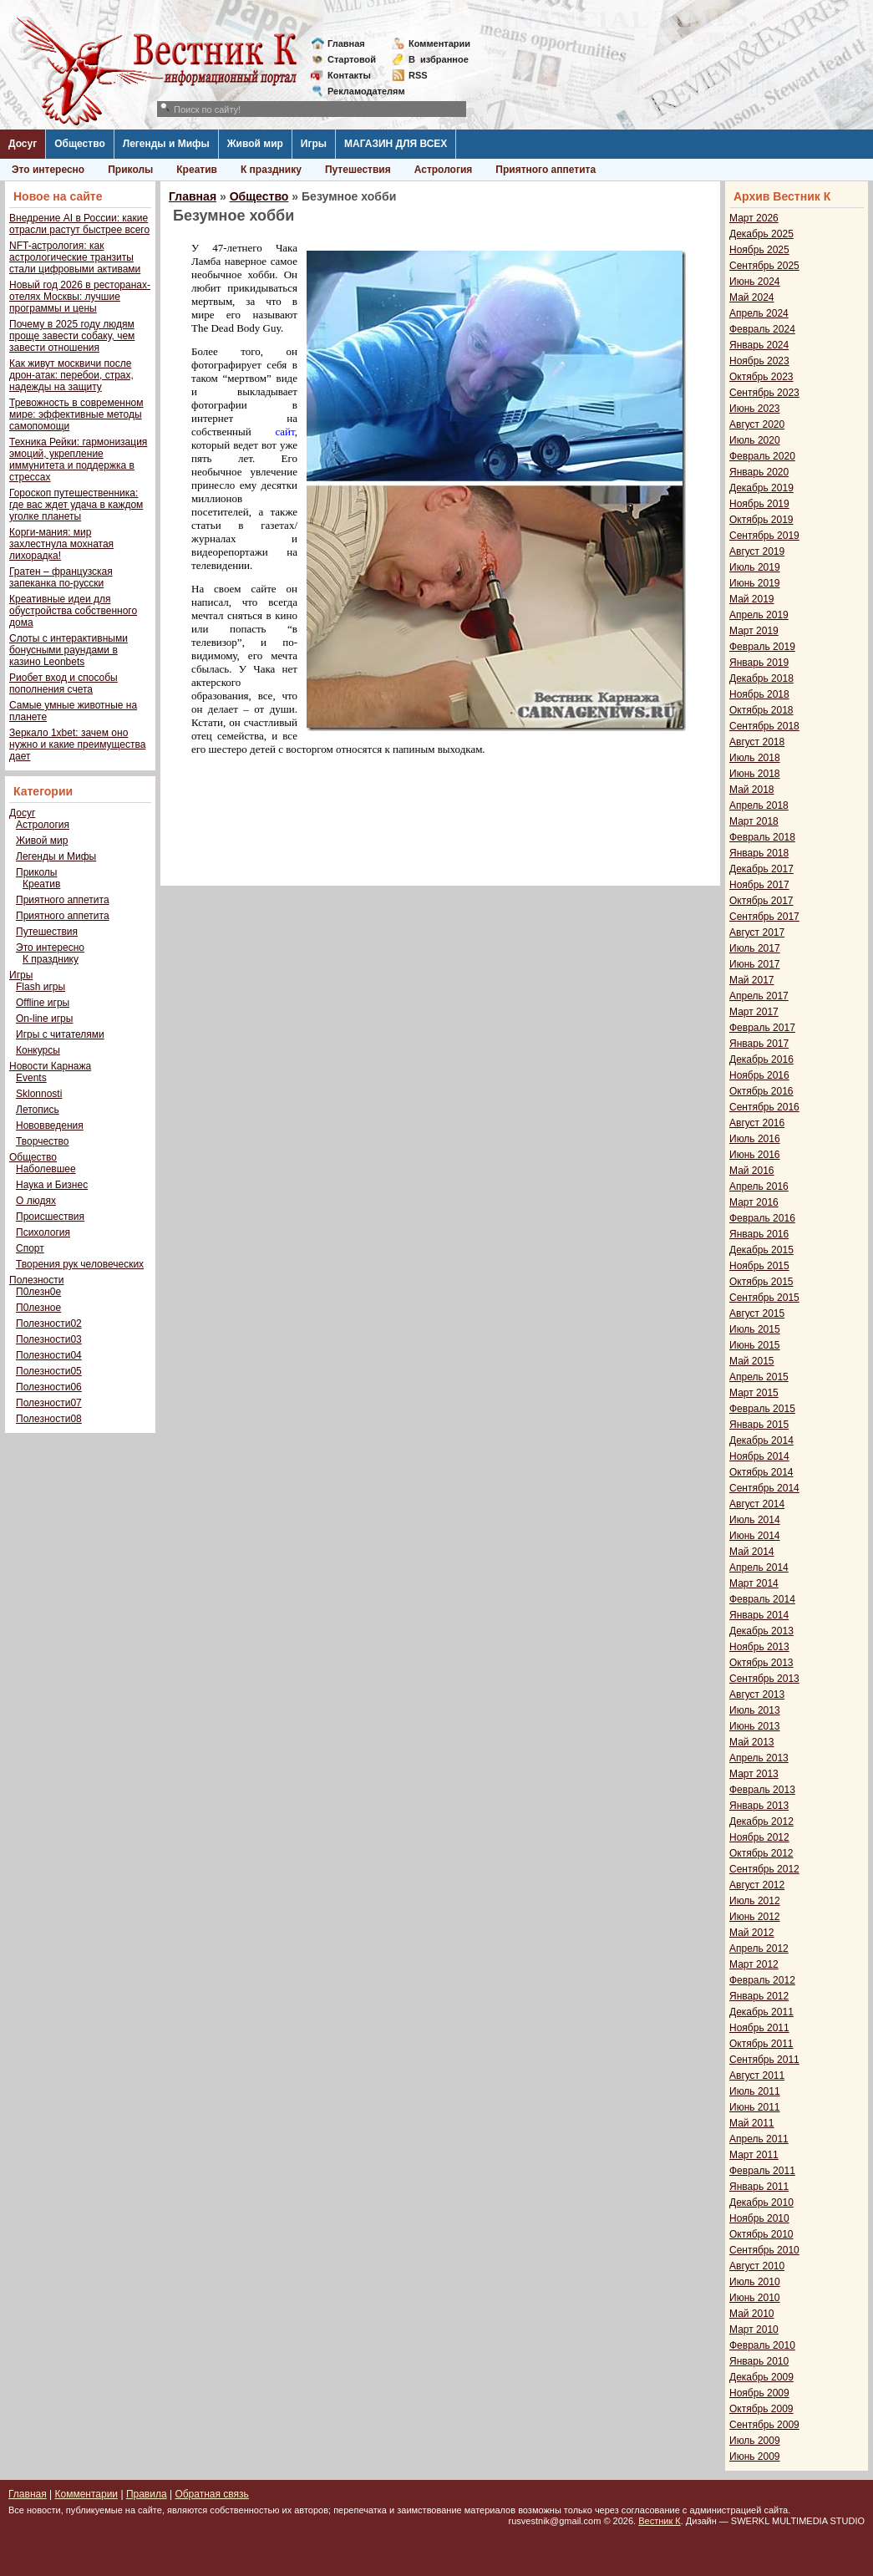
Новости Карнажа (50, 1066)
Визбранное (439, 59)
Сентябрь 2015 (764, 1297)
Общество (79, 144)
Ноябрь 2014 (759, 1456)
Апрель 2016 (759, 1186)
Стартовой (351, 59)
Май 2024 (751, 297)
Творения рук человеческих (80, 1264)
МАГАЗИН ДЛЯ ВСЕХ (395, 144)
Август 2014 (756, 1504)
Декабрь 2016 (761, 1059)
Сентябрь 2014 (764, 1488)
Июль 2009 (754, 2440)
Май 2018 (751, 789)
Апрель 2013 (759, 1758)
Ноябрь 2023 (759, 361)
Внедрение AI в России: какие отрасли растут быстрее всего (79, 224)
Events (31, 1078)
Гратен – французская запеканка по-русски (61, 577)
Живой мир (255, 144)
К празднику (271, 169)
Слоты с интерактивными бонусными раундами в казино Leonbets (68, 650)
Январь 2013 (759, 1805)
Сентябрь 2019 (764, 535)
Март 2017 (754, 1012)
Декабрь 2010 (761, 2202)
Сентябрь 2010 (764, 2250)
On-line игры (44, 1018)
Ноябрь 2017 (759, 885)
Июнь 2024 (754, 281)
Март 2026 (754, 218)
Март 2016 (754, 1202)
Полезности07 (49, 1403)
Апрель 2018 (759, 805)
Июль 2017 (754, 948)
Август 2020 (756, 424)
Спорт (30, 1248)
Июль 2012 (754, 1901)
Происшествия (50, 1216)
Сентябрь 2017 (764, 916)
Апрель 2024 (759, 313)
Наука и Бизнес (52, 1185)
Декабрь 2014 (761, 1440)
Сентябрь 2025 (764, 266)
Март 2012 (754, 1964)
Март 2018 (754, 821)
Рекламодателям (359, 91)
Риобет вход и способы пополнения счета (63, 683)
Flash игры (40, 987)
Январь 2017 (759, 1043)
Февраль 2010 (762, 2345)
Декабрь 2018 (761, 678)
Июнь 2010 (754, 2298)
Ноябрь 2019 (759, 504)
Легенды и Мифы (166, 144)
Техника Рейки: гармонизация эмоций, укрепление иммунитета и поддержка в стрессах (78, 459)
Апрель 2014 (759, 1567)
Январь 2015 (759, 1424)
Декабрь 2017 (761, 869)
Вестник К (659, 2521)
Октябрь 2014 (761, 1472)
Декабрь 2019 (761, 488)
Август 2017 (756, 932)
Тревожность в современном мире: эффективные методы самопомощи (76, 414)
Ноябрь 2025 (759, 250)
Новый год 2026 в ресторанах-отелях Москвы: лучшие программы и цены (79, 296)
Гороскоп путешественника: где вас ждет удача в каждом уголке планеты (76, 504)
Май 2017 (751, 980)
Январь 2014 (759, 1615)
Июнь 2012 (754, 1917)
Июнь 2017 (754, 964)
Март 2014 (754, 1583)
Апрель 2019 (759, 615)
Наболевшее (46, 1169)
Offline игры (42, 1003)
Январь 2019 (759, 662)
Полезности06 (49, 1387)
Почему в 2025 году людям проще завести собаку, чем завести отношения (72, 335)
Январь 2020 (759, 472)
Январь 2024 (759, 345)
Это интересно (48, 169)
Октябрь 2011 (761, 2044)
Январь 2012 (759, 1996)
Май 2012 (751, 1932)
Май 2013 (751, 1742)
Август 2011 (756, 2075)
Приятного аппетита (545, 169)
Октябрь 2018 (761, 710)
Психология (43, 1232)
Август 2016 (756, 1123)
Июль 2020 (754, 440)
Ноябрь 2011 (759, 2028)
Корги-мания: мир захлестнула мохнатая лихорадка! (61, 543)
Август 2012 (756, 1885)
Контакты (349, 75)
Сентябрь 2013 (764, 1678)
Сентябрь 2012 (764, 1869)
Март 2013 (754, 1774)
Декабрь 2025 (761, 234)
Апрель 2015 (759, 1377)
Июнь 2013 (754, 1726)
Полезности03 (49, 1339)
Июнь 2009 (754, 2456)
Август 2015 (756, 1313)
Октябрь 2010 (761, 2234)
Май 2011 (751, 2123)
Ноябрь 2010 (759, 2218)
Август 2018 (756, 742)
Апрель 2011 (759, 2139)
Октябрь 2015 (761, 1282)
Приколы (130, 169)
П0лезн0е (38, 1292)
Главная (346, 43)
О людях (36, 1201)
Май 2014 (751, 1551)
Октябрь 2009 (761, 2409)
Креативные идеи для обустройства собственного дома (73, 610)
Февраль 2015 (762, 1409)
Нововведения (50, 1125)
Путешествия (358, 169)
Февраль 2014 (762, 1599)
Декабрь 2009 (761, 2377)
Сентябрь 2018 (764, 726)
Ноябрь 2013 (759, 1647)
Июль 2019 (754, 567)
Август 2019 (756, 551)
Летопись (37, 1109)
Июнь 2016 (754, 1155)
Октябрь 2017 (761, 901)
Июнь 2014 (754, 1536)
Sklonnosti (39, 1094)
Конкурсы (38, 1050)
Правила (146, 2494)
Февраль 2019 (762, 647)
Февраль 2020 (762, 456)
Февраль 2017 (762, 1028)
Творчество (42, 1141)
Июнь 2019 (754, 583)
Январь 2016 (759, 1234)
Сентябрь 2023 (764, 393)
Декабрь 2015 (761, 1250)
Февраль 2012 (762, 1980)
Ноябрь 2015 (759, 1266)
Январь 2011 (759, 2186)
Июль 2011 (754, 2091)
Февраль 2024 (762, 329)
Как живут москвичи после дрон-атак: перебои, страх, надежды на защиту (71, 375)
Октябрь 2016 (761, 1091)
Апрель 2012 (759, 1948)
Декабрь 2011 (761, 2012)
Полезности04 (49, 1355)
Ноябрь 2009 (759, 2393)
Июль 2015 (754, 1329)
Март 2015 (754, 1393)
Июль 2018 (754, 758)
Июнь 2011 (754, 2107)
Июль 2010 (754, 2282)
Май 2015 (751, 1361)
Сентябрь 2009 (764, 2425)
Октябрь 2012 (761, 1853)
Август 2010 (756, 2266)
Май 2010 (751, 2313)
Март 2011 (754, 2155)
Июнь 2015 (754, 1345)
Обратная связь (211, 2494)
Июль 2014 (754, 1520)
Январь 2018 (759, 853)
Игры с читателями (60, 1034)
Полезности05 (49, 1371)
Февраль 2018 (762, 837)
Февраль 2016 (762, 1218)
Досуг (22, 144)
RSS (418, 75)
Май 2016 (751, 1170)
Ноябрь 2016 (759, 1075)
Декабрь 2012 (761, 1821)
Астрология (443, 169)
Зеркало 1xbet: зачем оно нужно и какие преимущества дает (77, 744)
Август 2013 (756, 1694)
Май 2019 (751, 599)
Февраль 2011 (762, 2171)
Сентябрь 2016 (764, 1107)
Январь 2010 (759, 2361)
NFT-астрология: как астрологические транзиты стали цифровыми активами (74, 257)
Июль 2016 (754, 1139)
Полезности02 (49, 1323)
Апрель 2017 (759, 996)
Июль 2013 (754, 1710)
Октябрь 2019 (761, 520)
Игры (314, 144)
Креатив (196, 169)
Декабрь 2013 (761, 1631)
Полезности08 (49, 1419)
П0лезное (38, 1307)
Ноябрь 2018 (759, 694)
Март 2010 (754, 2329)
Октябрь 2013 (761, 1663)
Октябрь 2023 (761, 377)
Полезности (36, 1280)
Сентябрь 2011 (764, 2059)
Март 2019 (754, 631)
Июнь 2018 (754, 774)
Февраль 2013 (762, 1790)
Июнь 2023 (754, 408)
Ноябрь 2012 (759, 1837)
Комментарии (439, 43)
